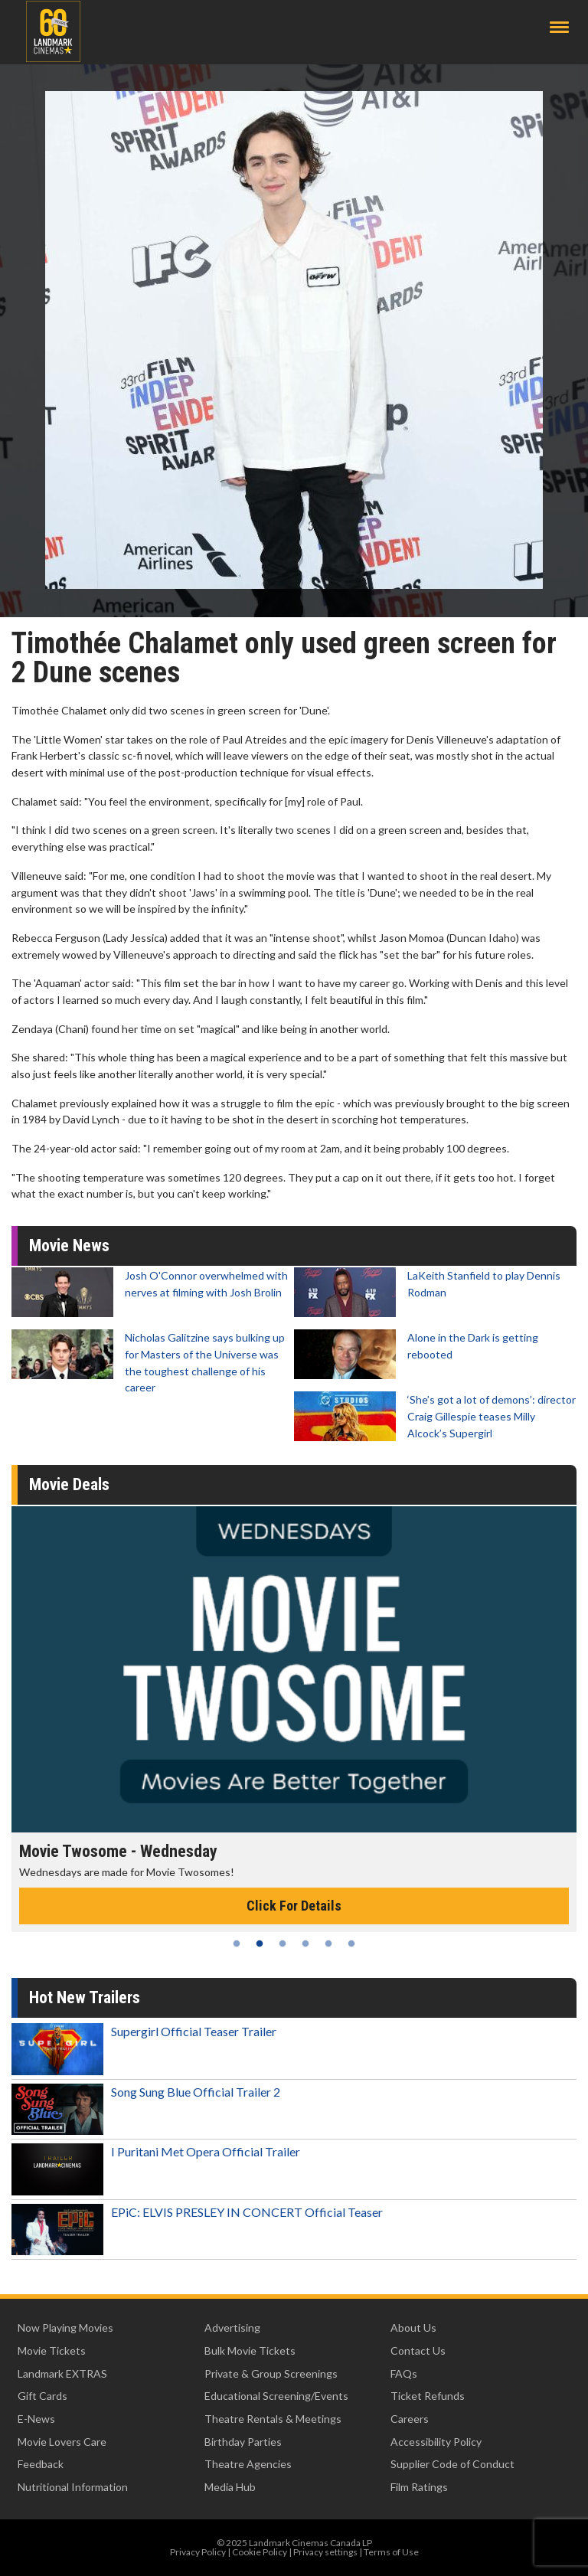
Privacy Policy (198, 2552)
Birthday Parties (243, 2441)
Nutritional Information (73, 2486)
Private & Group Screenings (271, 2373)
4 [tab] (305, 1943)
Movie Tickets (52, 2350)
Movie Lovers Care (62, 2441)
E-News (36, 2418)
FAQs (403, 2373)
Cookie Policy (259, 2552)
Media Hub (230, 2486)
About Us (413, 2327)
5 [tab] (328, 1943)
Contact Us (418, 2350)
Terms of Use (391, 2552)
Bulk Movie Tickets (250, 2350)
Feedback (41, 2463)
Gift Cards (42, 2395)
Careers (409, 2418)
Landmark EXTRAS (62, 2373)
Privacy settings (325, 2552)
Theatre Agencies (248, 2463)
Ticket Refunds (427, 2395)
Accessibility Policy (436, 2441)
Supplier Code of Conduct (452, 2463)
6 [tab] (351, 1943)
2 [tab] (259, 1943)
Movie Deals (69, 1484)
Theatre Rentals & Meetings (272, 2418)
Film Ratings (419, 2486)
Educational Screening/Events (276, 2395)
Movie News (69, 1245)
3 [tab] (282, 1943)
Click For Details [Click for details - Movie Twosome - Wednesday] (294, 1906)
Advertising (232, 2327)
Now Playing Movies (65, 2327)
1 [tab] (236, 1943)
